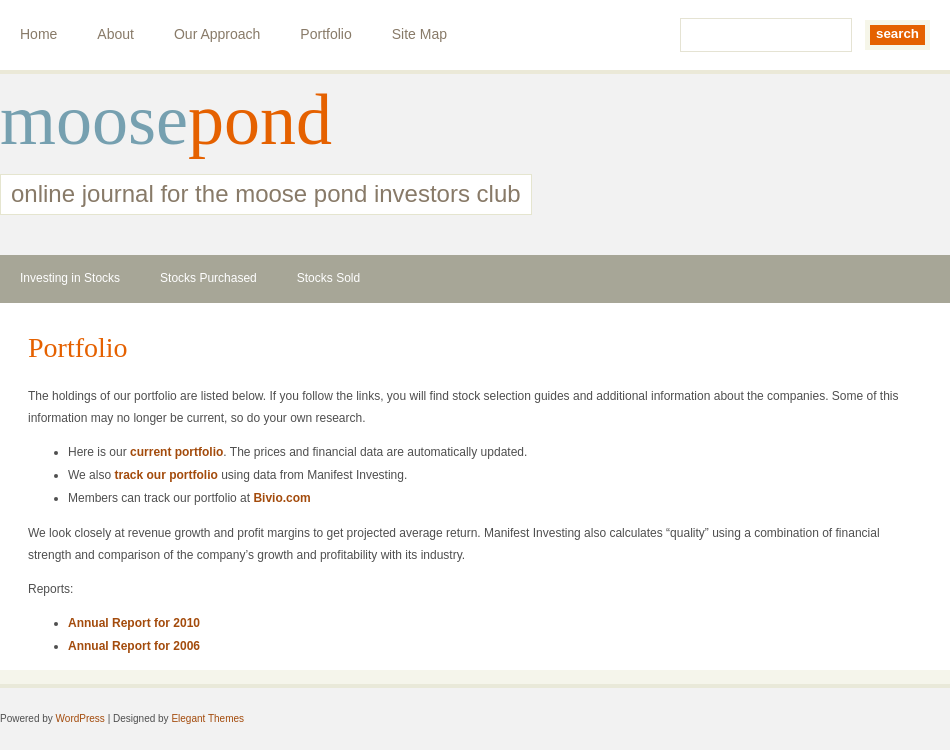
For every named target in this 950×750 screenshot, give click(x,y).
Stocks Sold (328, 278)
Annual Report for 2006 (134, 646)
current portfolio (176, 452)
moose (94, 120)
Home (38, 34)
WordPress (80, 718)
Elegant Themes (207, 718)
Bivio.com (281, 498)
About (115, 34)
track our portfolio (165, 475)
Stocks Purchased (208, 278)
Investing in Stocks (70, 278)
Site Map (419, 34)
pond (260, 120)
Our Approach (217, 34)
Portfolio (325, 34)
